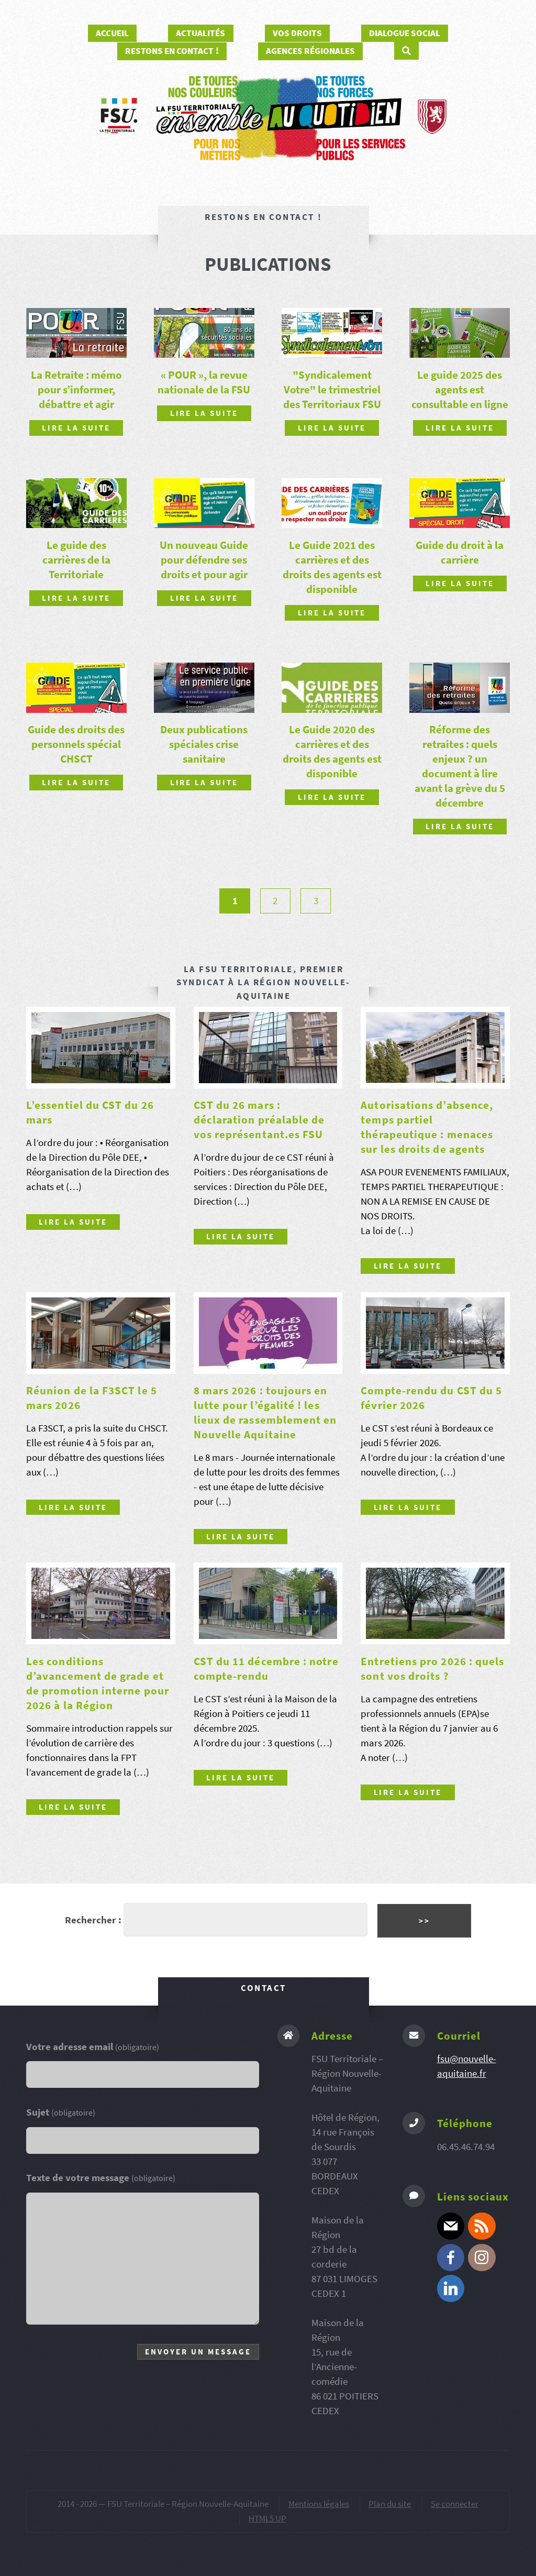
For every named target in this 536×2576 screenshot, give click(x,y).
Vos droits (297, 33)
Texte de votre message (100, 2178)
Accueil (112, 33)
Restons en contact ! (172, 51)
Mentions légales (318, 2503)
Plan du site (389, 2503)
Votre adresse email (92, 2047)
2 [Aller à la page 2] (275, 901)
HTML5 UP (267, 2518)
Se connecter (454, 2503)
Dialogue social (404, 33)
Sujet (60, 2112)
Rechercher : (93, 1920)
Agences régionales (310, 51)
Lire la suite (76, 428)
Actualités (200, 33)
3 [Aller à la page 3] (316, 901)
